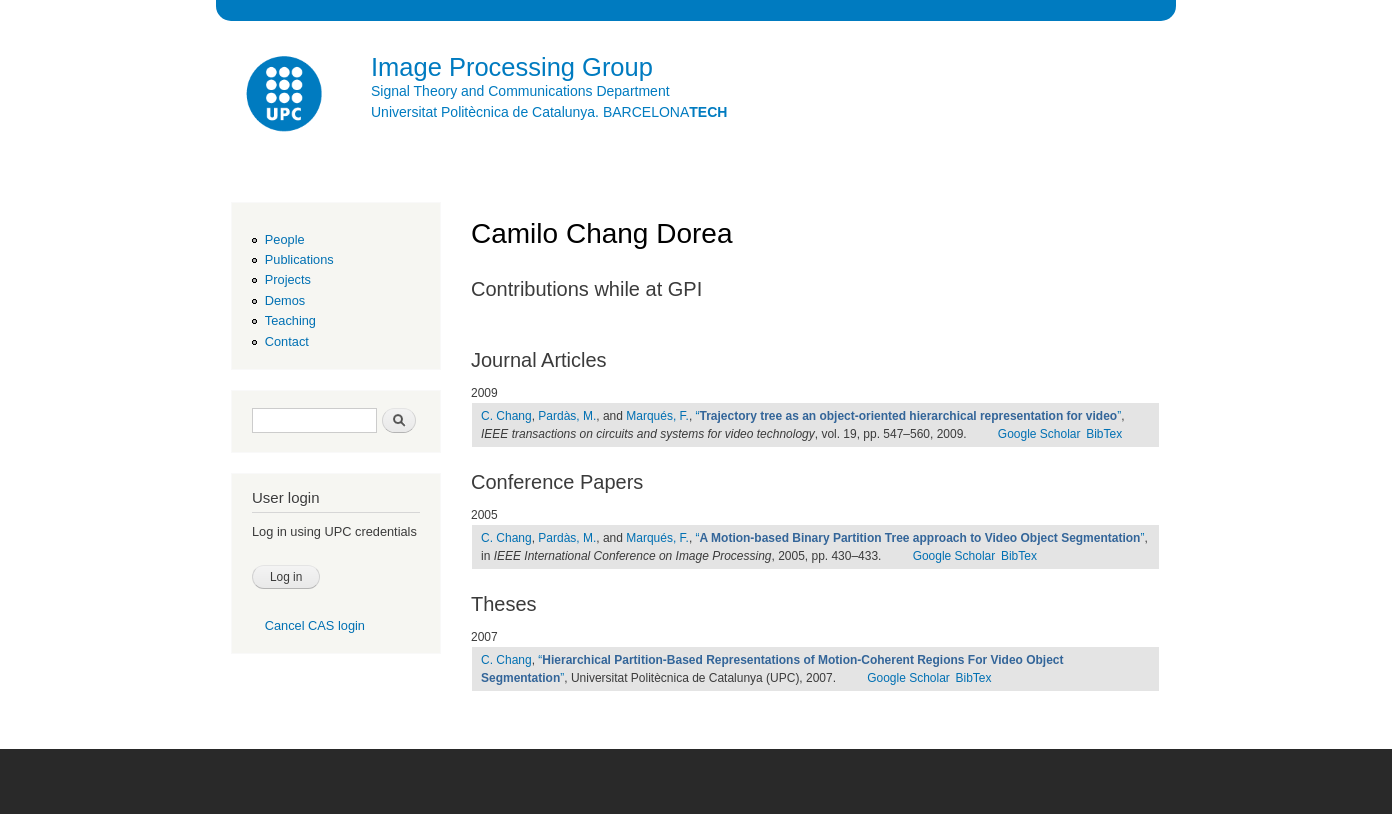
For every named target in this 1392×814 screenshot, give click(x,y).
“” (909, 416)
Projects (288, 279)
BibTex (1104, 434)
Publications (299, 259)
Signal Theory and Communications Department (520, 91)
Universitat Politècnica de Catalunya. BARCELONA (549, 112)
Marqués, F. (657, 416)
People (285, 239)
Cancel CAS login (315, 625)
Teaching (290, 320)
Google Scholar (1039, 434)
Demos (285, 300)
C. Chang (506, 416)
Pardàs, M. (567, 416)
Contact (287, 341)
